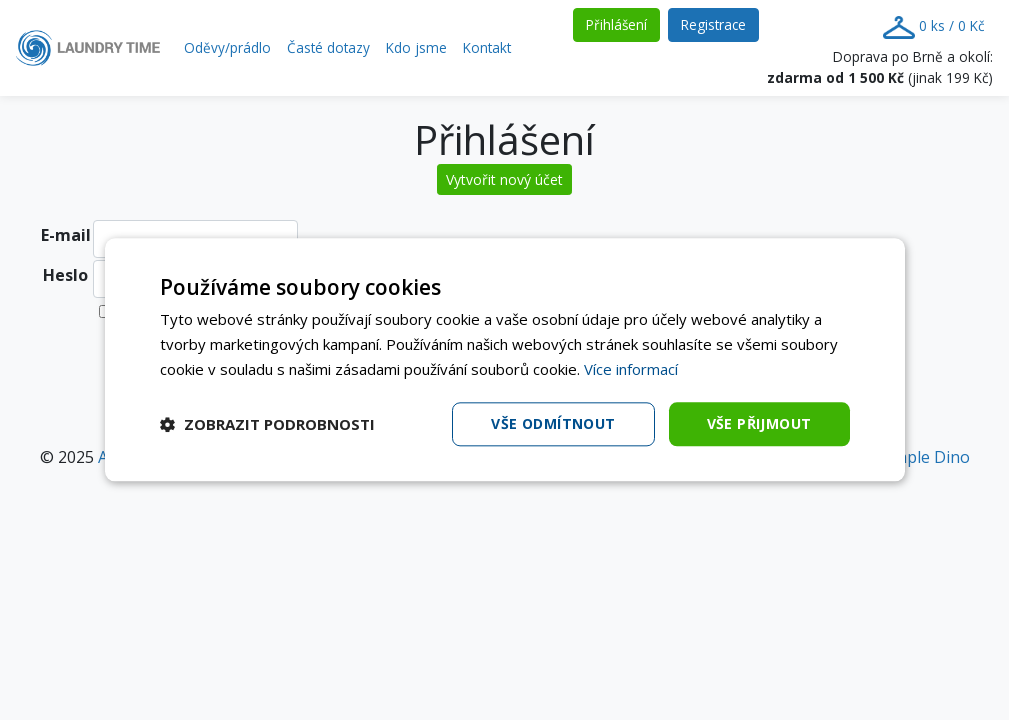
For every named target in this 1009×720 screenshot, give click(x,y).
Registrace (720, 24)
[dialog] (505, 359)
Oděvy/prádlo (227, 47)
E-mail (66, 235)
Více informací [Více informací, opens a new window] (631, 369)
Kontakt (487, 47)
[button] (267, 424)
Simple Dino (925, 457)
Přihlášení (623, 24)
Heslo (65, 275)
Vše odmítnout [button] (553, 423)
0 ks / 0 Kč (934, 27)
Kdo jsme (416, 47)
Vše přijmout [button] (759, 423)
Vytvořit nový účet (504, 179)
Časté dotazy (328, 47)
